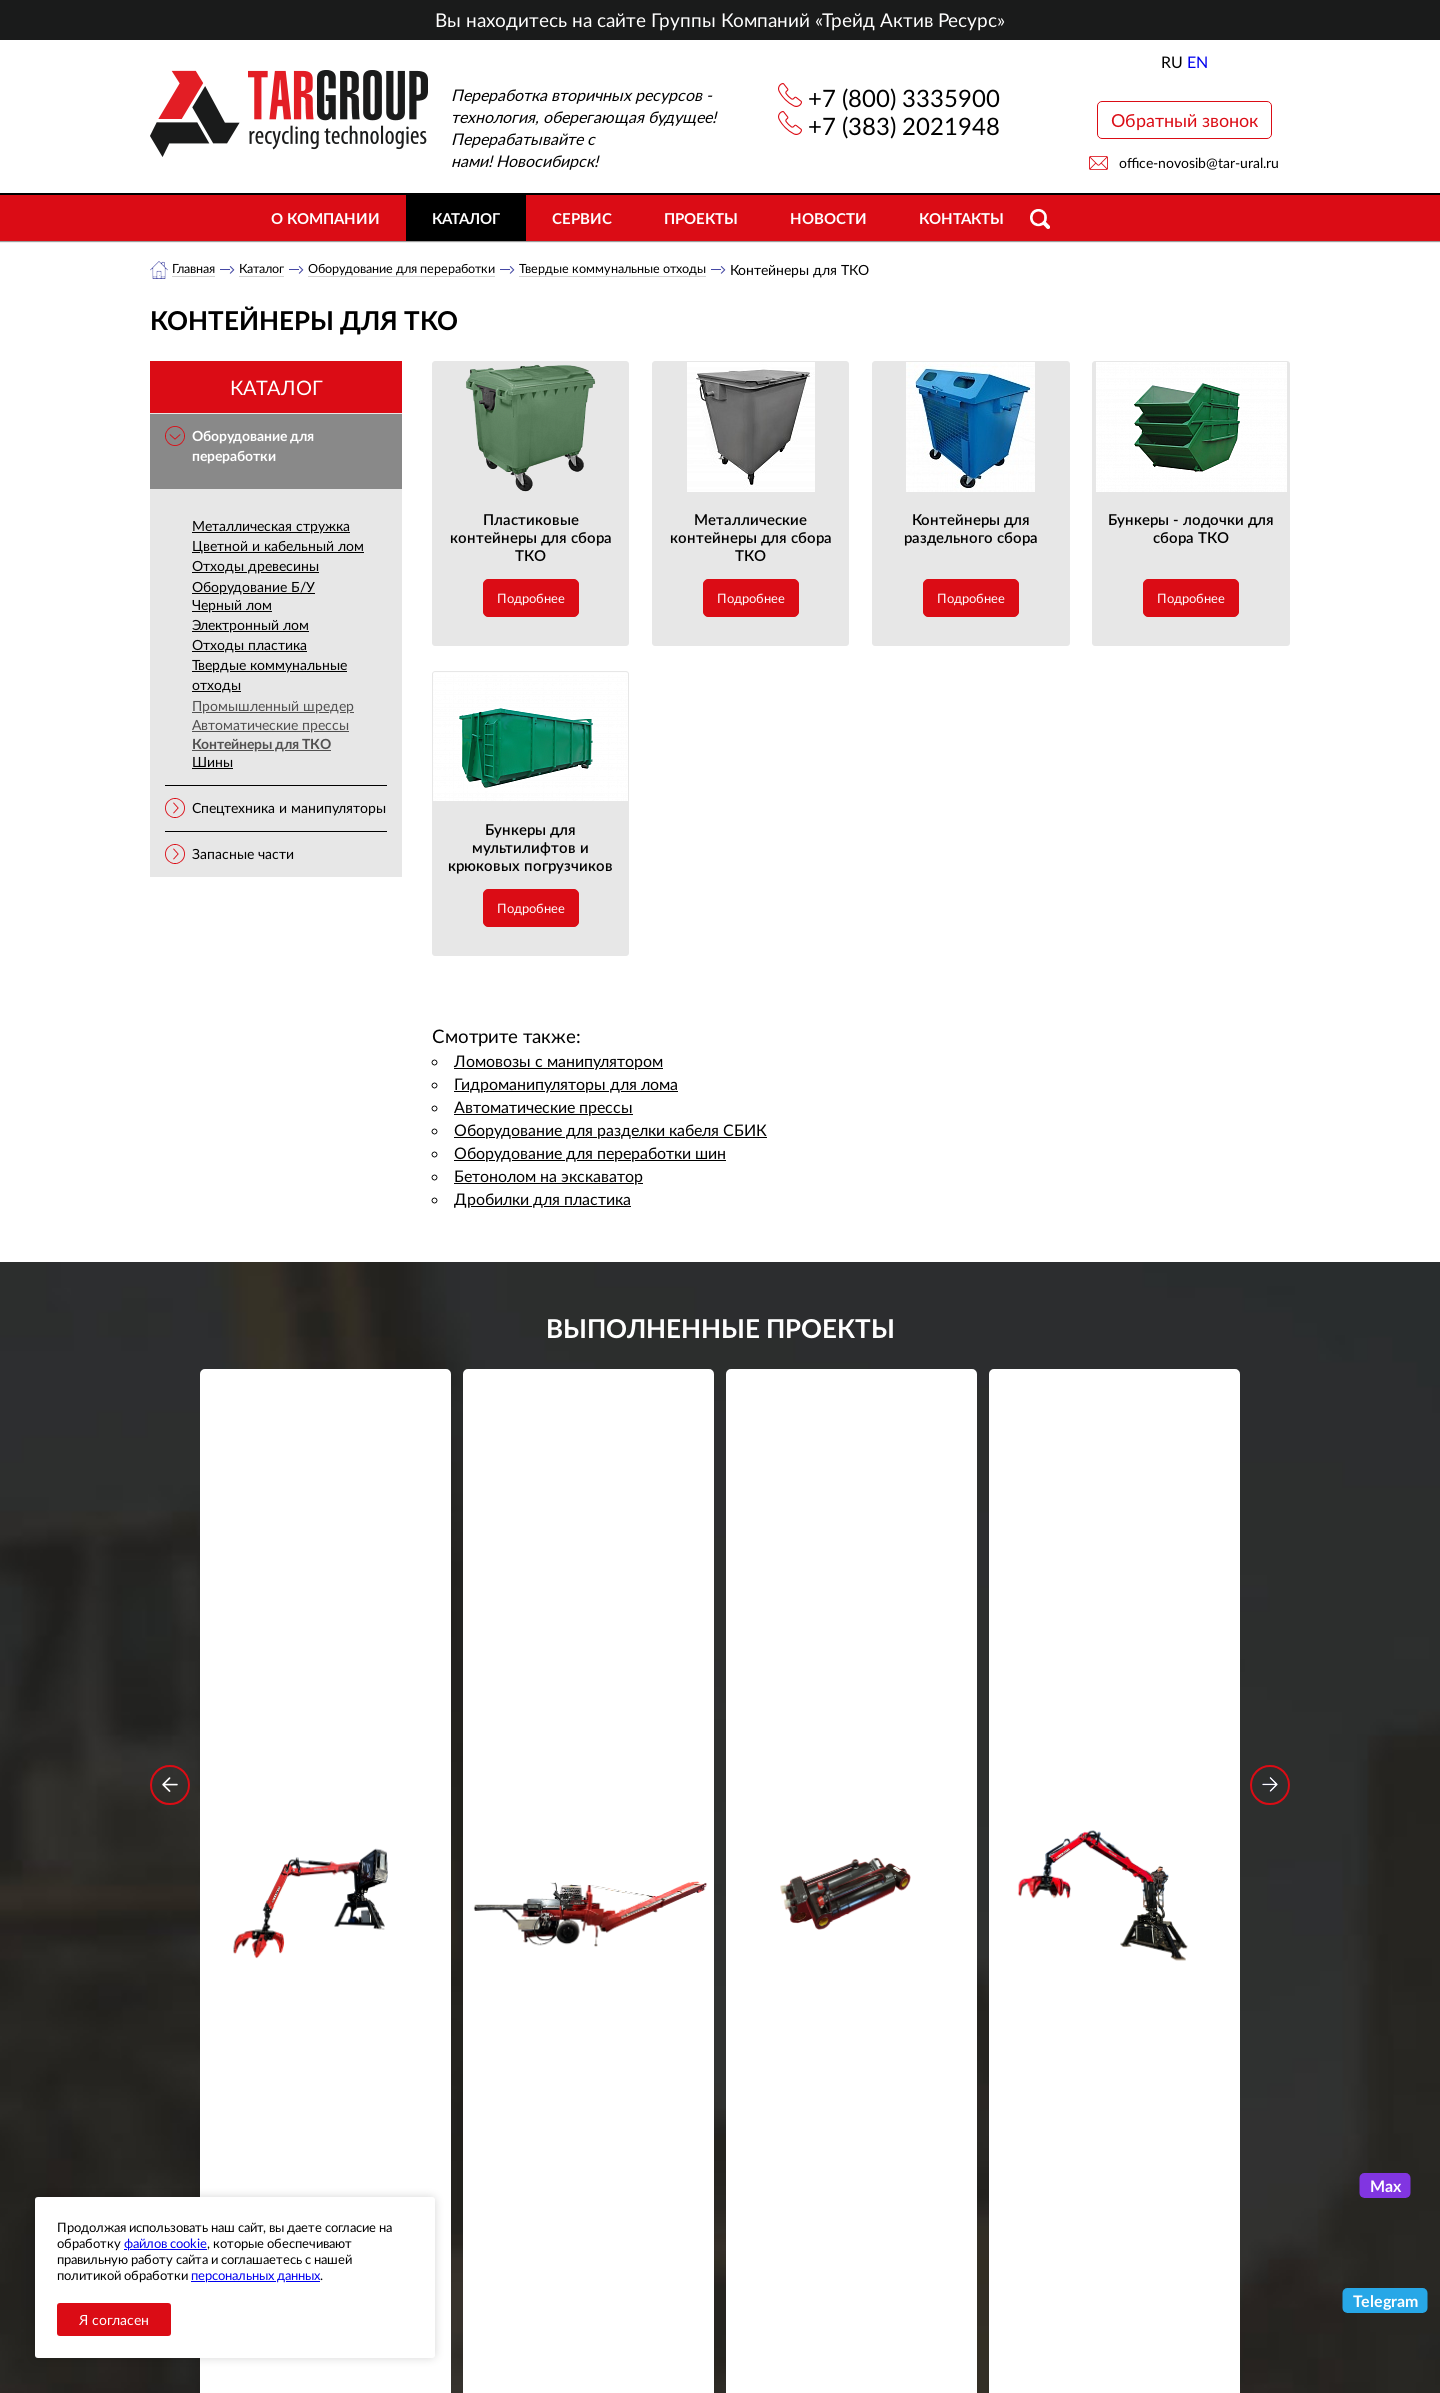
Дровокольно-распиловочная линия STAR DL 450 (588, 1677)
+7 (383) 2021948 (904, 125)
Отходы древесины (255, 566)
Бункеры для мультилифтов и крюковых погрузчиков (530, 848)
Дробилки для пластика (542, 1199)
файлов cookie (165, 2243)
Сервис (582, 218)
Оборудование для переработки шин (590, 1153)
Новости (828, 218)
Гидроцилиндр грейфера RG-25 (852, 1664)
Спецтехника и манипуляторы (289, 808)
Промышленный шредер (273, 706)
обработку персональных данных (534, 2041)
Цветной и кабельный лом (278, 546)
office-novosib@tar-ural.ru (1199, 162)
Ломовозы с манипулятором (558, 1061)
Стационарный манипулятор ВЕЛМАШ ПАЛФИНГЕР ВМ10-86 (326, 1677)
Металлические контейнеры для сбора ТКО (751, 538)
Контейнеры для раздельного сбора (971, 529)
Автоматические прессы (270, 725)
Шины (212, 762)
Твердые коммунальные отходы (659, 269)
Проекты (701, 218)
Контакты (961, 218)
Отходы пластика (249, 645)
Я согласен (114, 2319)
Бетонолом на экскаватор (548, 1176)
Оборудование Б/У (253, 587)
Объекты (514, 2237)
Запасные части (243, 854)
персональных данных (255, 2275)
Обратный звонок (1184, 120)
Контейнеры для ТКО (261, 744)
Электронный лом (250, 625)
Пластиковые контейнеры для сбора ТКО (531, 538)
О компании (325, 218)
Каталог (466, 218)
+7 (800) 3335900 (904, 97)
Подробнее (531, 599)
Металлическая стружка (271, 526)
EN (1197, 61)
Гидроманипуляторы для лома (566, 1084)
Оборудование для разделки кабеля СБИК (610, 1130)
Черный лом (232, 605)
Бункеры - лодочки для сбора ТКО (1191, 529)
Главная (196, 269)
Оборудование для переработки (426, 269)
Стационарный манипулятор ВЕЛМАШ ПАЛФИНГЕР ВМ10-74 (1115, 1677)
